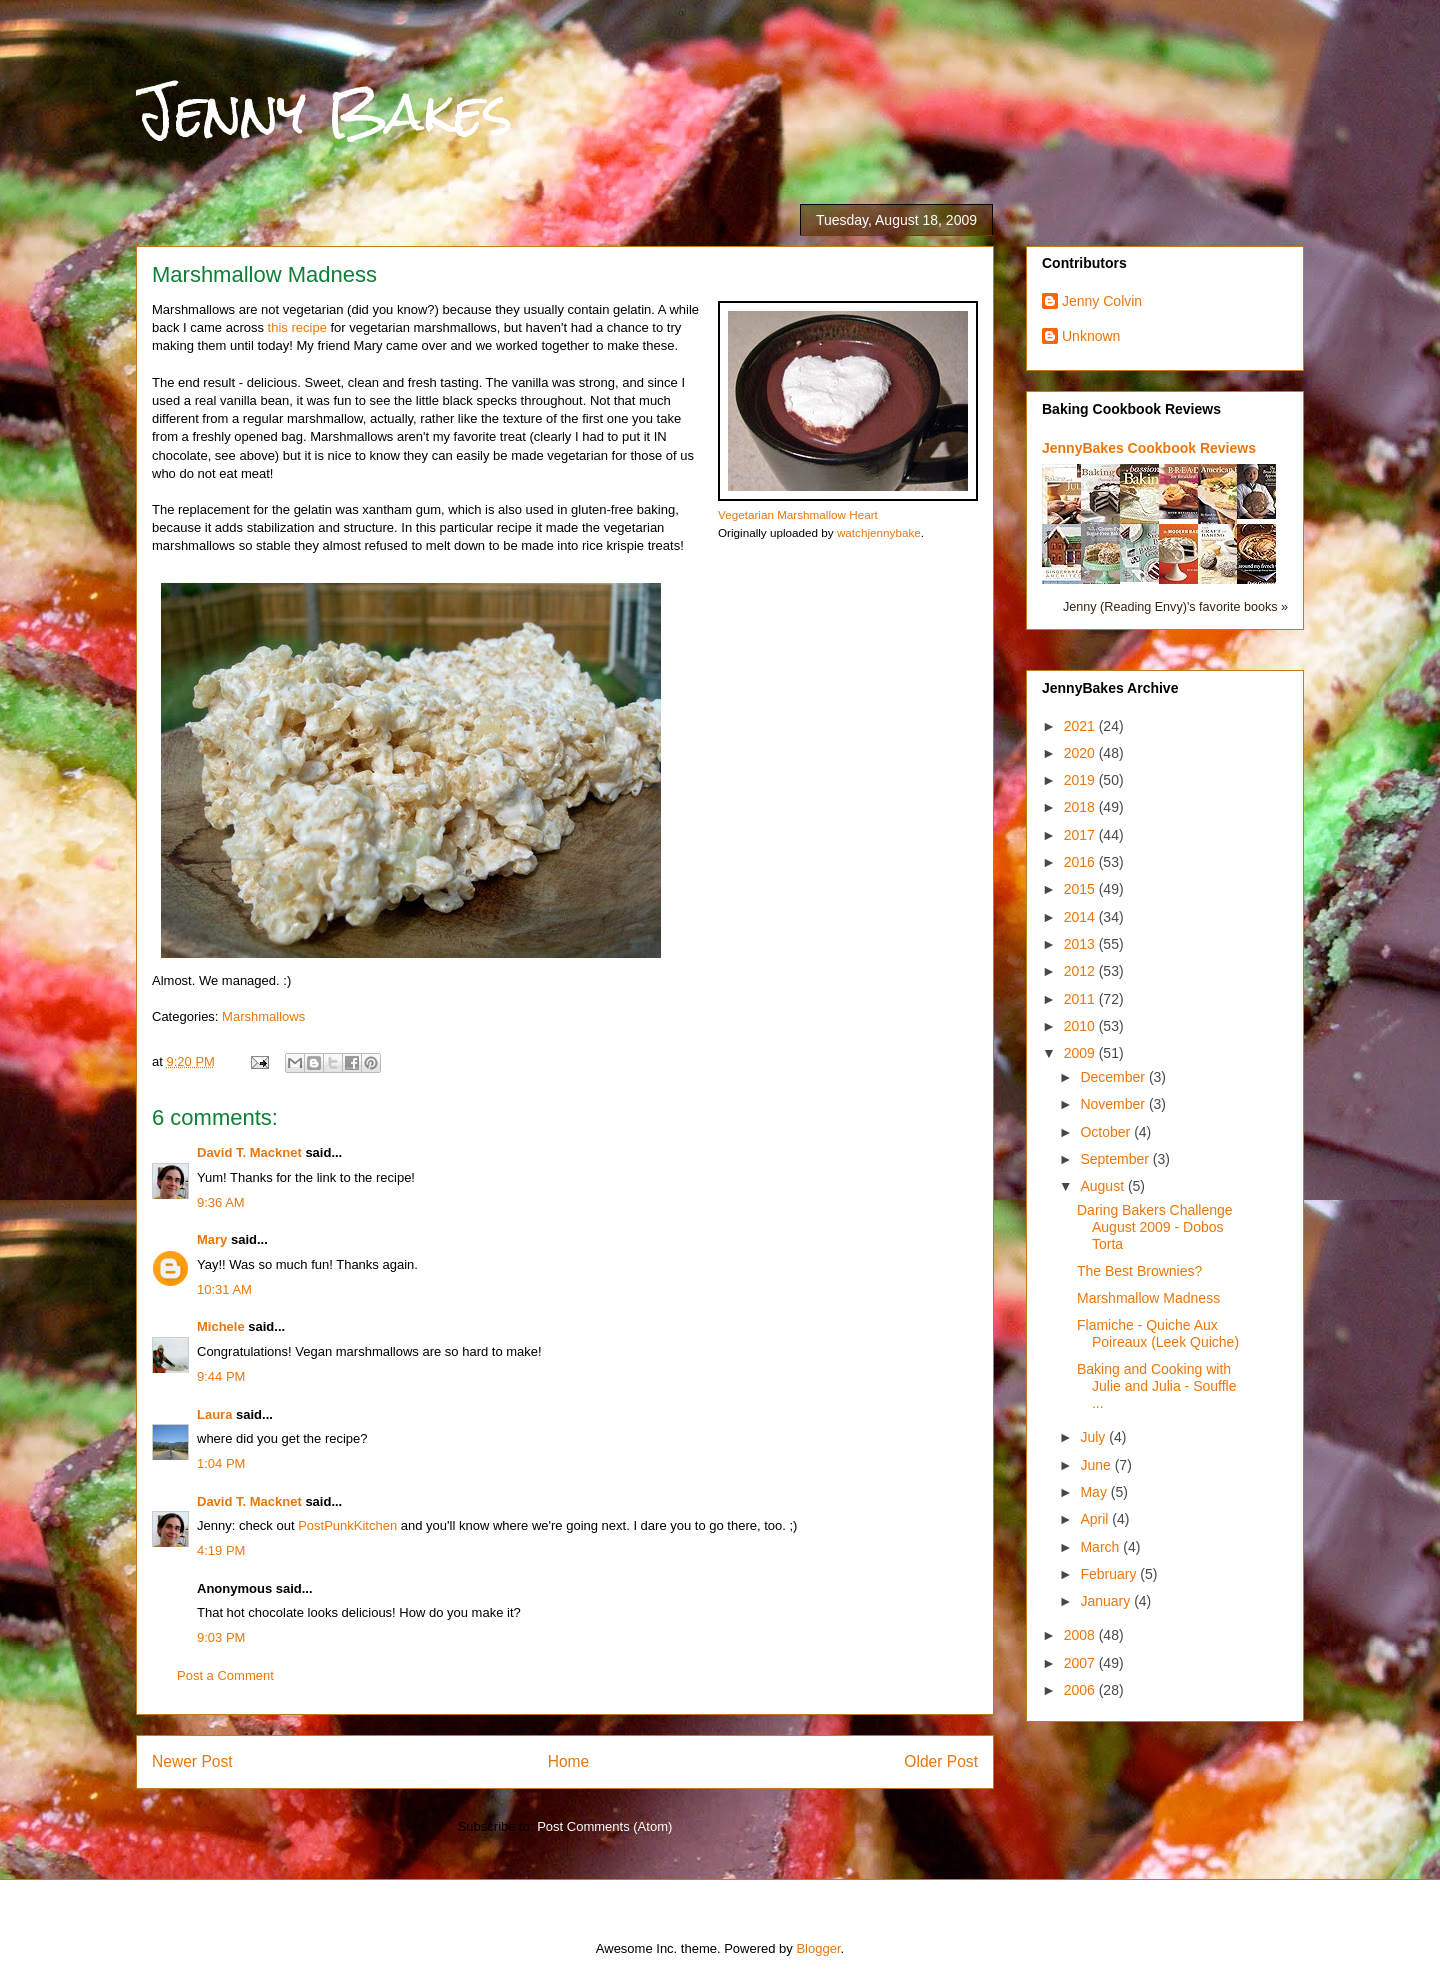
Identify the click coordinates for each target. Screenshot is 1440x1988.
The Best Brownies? (1139, 1271)
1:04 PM (221, 1463)
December (1114, 1077)
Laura (214, 1414)
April (1096, 1519)
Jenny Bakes (324, 111)
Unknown (1091, 336)
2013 (1081, 944)
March (1101, 1547)
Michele (221, 1326)
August (1103, 1186)
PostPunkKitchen (347, 1525)
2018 (1081, 807)
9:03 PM (221, 1637)
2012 (1081, 971)
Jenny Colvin (1102, 301)
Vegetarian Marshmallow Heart (798, 514)
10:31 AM (224, 1289)
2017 (1081, 835)
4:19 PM (221, 1550)
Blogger (818, 1948)
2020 (1081, 753)
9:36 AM (221, 1202)
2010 (1081, 1026)
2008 (1081, 1635)
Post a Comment (225, 1675)
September (1116, 1159)
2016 (1081, 862)
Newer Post (192, 1761)
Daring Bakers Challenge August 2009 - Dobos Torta (1155, 1227)
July (1094, 1437)
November (1114, 1104)
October (1107, 1132)
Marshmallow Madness (1148, 1298)
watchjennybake (879, 532)
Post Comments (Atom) (604, 1826)
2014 (1081, 917)
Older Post (941, 1761)
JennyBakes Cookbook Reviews (1149, 448)
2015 (1081, 889)
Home (569, 1761)
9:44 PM (221, 1376)
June (1097, 1465)
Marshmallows (263, 1016)
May (1095, 1492)
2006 (1081, 1690)
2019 (1081, 780)
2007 (1081, 1663)
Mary (212, 1239)
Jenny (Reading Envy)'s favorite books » (1175, 607)
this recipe (297, 327)
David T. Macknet (249, 1152)
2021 (1081, 726)
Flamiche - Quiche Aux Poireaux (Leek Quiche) (1158, 1333)
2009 (1081, 1053)
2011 (1081, 999)
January (1107, 1601)
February (1110, 1574)
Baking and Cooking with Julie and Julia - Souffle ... (1157, 1386)
